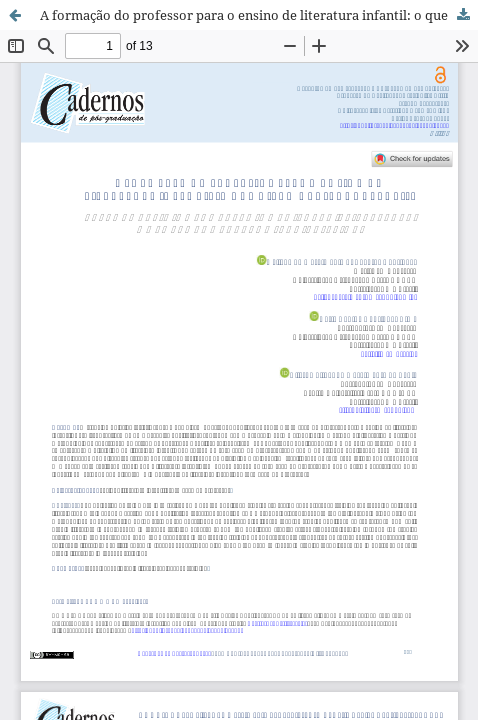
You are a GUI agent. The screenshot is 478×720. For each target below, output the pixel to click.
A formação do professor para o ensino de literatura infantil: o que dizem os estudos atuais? (259, 15)
